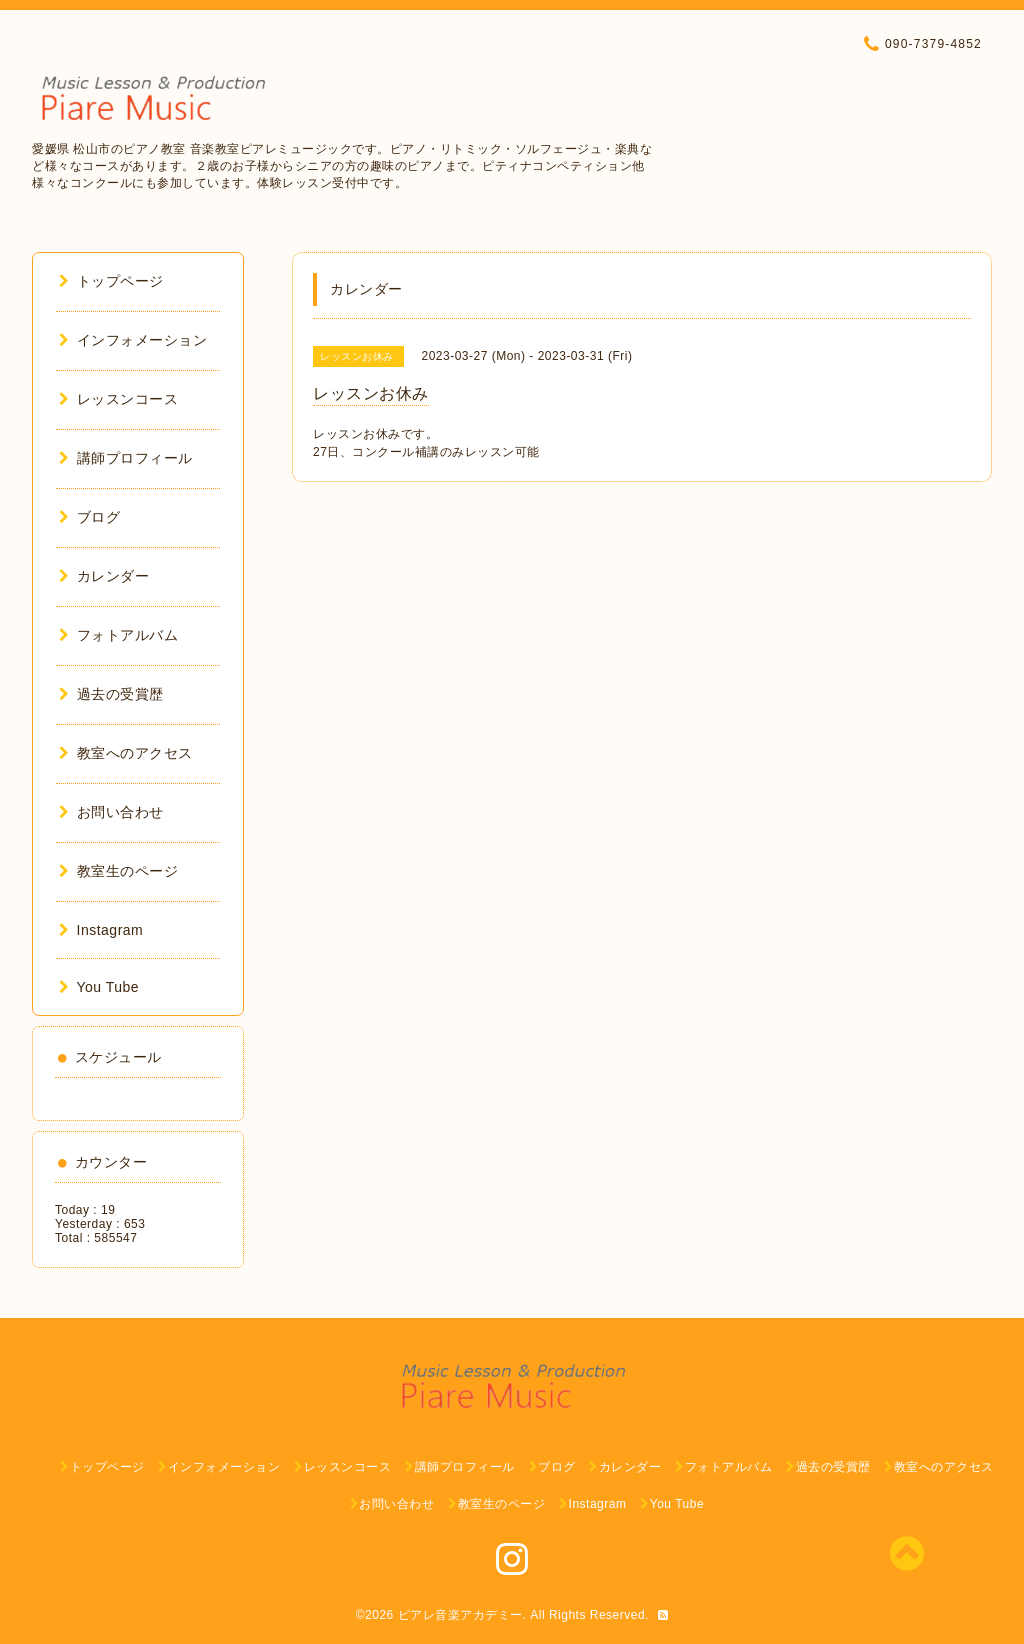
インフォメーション (133, 340)
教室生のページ (118, 871)
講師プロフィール (126, 458)
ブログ (89, 517)
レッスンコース (118, 399)
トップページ (111, 281)
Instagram (101, 930)
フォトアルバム (118, 635)
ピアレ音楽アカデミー (460, 1615)
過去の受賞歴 (111, 694)
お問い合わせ (111, 812)
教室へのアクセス (126, 753)
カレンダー (104, 576)
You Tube (99, 987)
